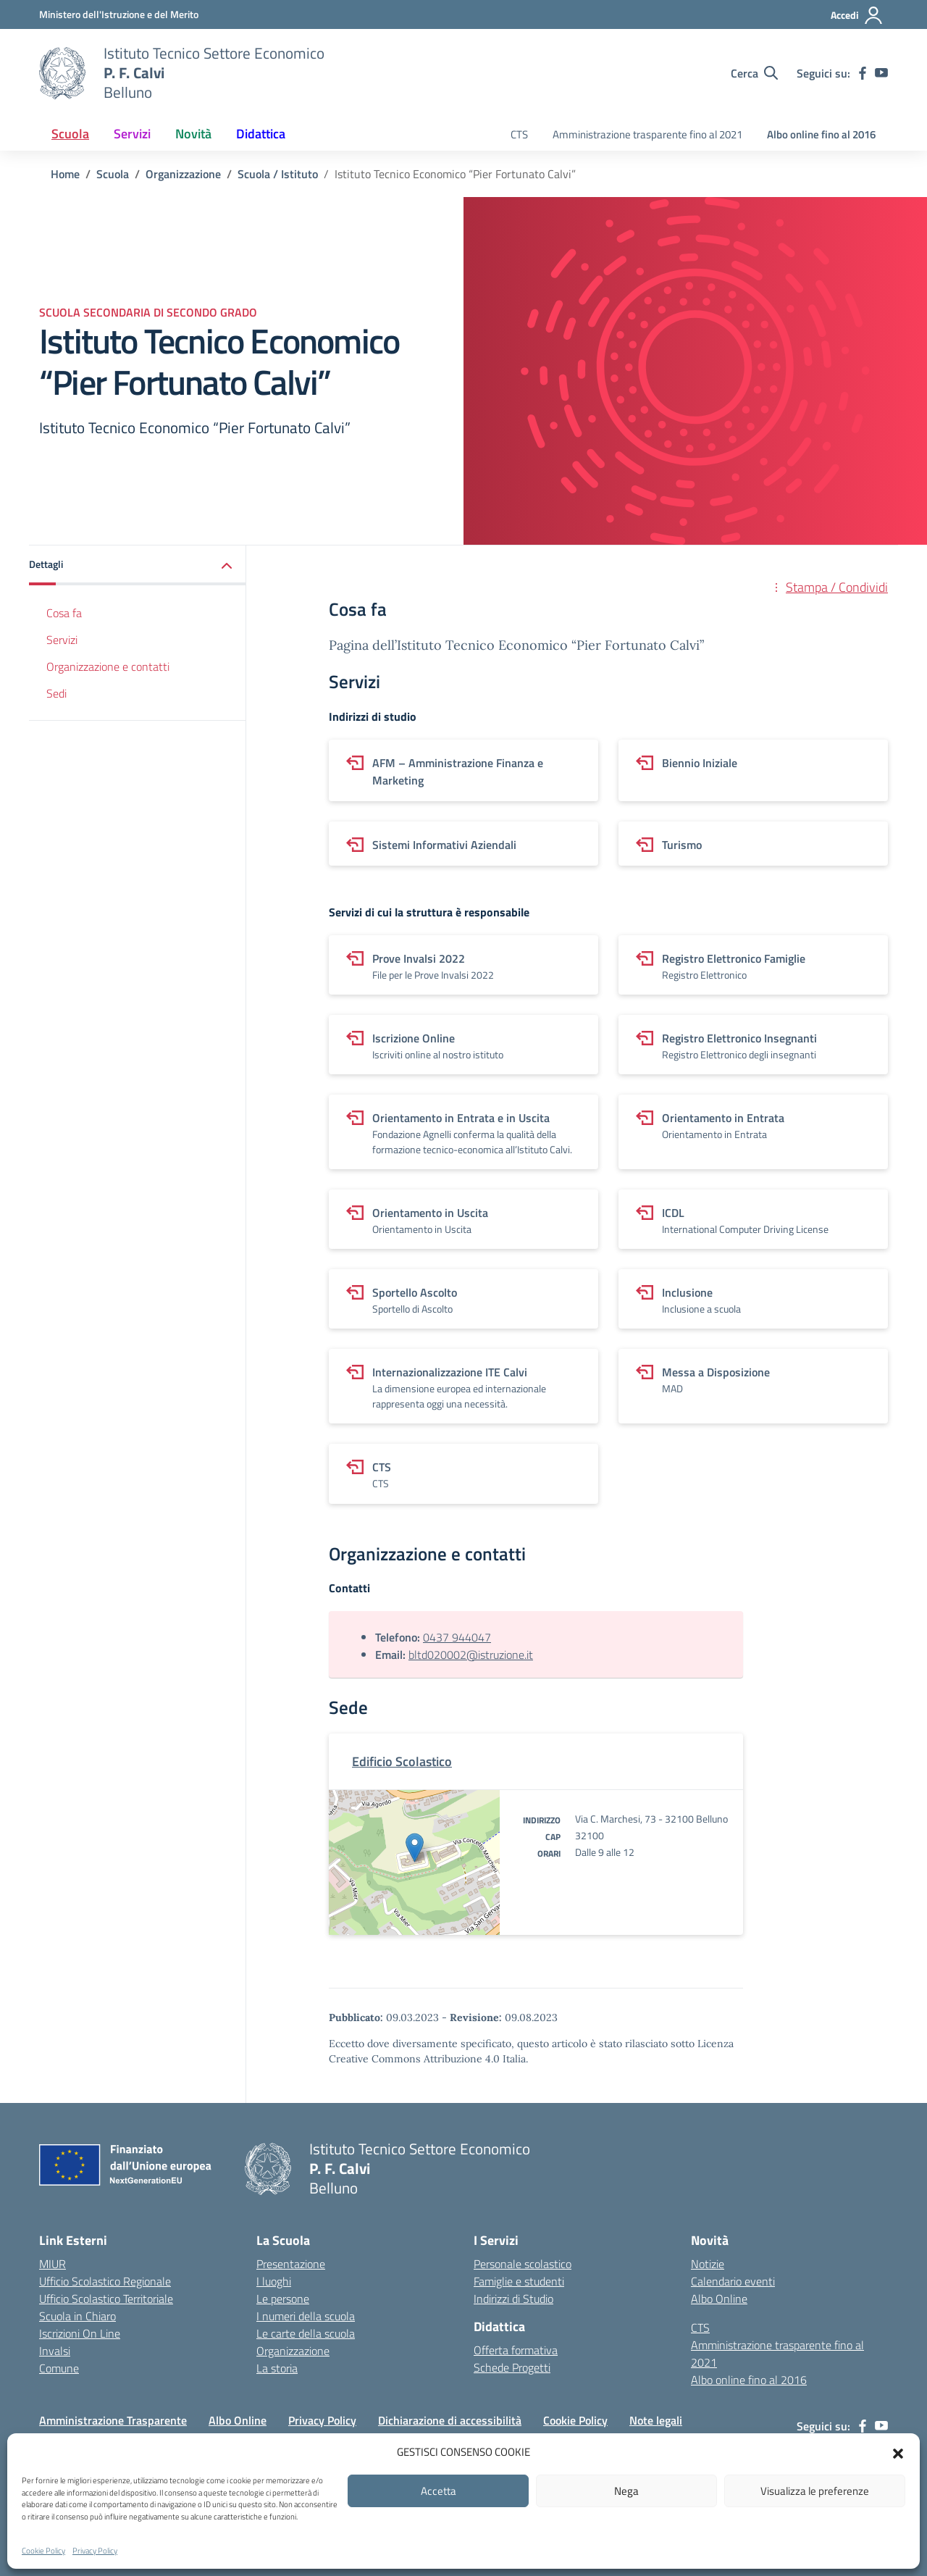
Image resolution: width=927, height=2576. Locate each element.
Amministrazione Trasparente (113, 2420)
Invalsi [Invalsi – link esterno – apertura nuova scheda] (54, 2350)
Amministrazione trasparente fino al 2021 (647, 134)
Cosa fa (64, 613)
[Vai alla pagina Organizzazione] (183, 174)
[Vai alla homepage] (62, 73)
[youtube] (881, 73)
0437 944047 (457, 1637)
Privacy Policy (94, 2550)
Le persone (282, 2298)
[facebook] (862, 73)
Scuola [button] (70, 133)
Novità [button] (193, 133)
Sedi (56, 693)
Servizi (61, 639)
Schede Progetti (512, 2367)
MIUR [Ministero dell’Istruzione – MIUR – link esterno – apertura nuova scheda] (52, 2263)
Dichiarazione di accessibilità (449, 2420)
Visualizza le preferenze (814, 2491)
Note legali (655, 2420)
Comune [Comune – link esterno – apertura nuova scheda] (59, 2368)
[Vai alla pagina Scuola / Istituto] (278, 174)
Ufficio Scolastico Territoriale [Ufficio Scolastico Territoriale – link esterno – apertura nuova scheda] (106, 2298)
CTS (519, 134)
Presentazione (290, 2263)
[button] (898, 2452)
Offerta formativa (516, 2350)
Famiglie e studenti (519, 2281)
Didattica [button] (260, 133)
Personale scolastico (522, 2263)
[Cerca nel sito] (754, 73)
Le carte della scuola (305, 2333)
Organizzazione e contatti (107, 666)
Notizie (707, 2263)
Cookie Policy (43, 2550)
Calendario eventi (733, 2281)
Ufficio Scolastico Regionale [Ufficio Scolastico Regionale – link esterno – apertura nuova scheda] (105, 2281)
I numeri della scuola (305, 2316)
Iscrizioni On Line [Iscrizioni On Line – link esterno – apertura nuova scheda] (79, 2333)
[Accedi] (857, 15)
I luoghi (273, 2281)
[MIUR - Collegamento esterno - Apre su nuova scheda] (118, 14)
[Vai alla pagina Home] (65, 174)
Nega (626, 2491)
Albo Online (719, 2298)
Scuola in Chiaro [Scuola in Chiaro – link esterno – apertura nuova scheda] (77, 2316)
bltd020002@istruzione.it (470, 1654)
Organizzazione (293, 2350)
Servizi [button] (132, 133)
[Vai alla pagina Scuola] (112, 174)
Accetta (438, 2491)
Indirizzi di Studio (513, 2298)
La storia (277, 2368)
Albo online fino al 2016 (821, 134)
